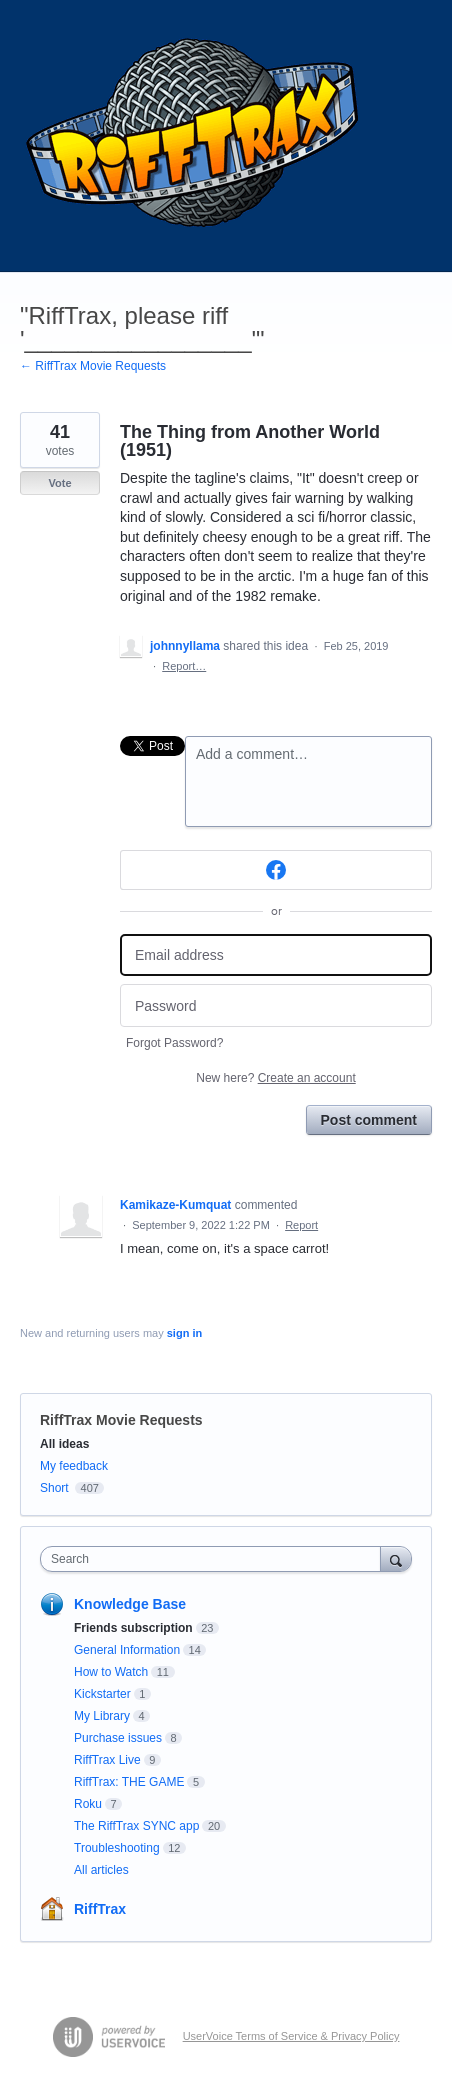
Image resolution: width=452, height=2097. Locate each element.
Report (301, 1225)
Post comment (369, 1120)
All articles (101, 1870)
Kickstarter (102, 1694)
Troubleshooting (117, 1848)
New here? (275, 1078)
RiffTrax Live (107, 1760)
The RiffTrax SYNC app (136, 1826)
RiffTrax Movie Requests (121, 1420)
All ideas (64, 1444)
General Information (127, 1650)
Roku (88, 1804)
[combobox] (215, 1559)
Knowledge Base (130, 1604)
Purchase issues (118, 1738)
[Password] (276, 1005)
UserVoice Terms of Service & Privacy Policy (291, 2036)
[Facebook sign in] (276, 870)
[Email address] (276, 955)
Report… (184, 666)
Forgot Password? (174, 1043)
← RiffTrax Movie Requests (93, 366)
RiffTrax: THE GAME (129, 1782)
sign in (184, 1333)
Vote (59, 483)
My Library (102, 1716)
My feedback (74, 1466)
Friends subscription (133, 1628)
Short (54, 1488)
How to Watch (111, 1672)
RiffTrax (100, 1909)
